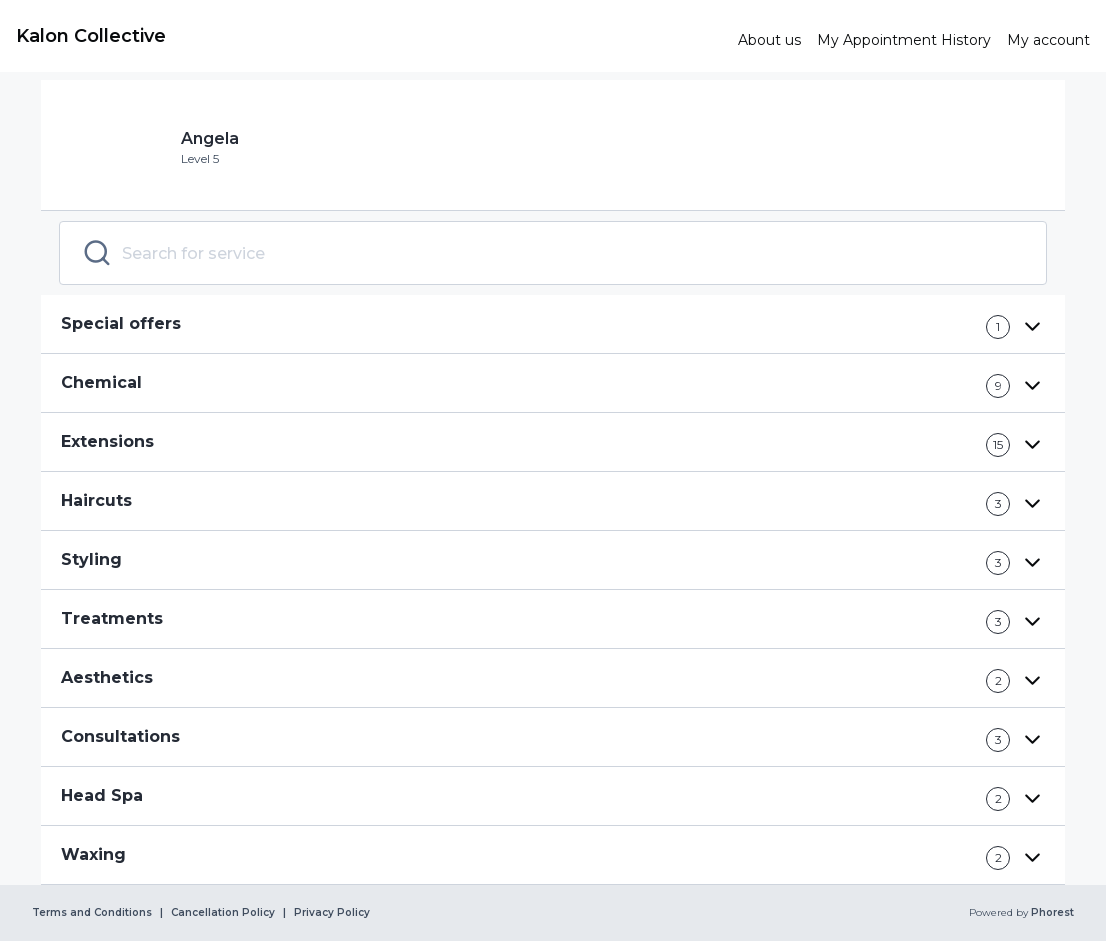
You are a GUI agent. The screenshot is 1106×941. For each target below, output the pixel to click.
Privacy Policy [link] (332, 913)
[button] (553, 324)
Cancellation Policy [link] (223, 913)
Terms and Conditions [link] (92, 913)
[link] (369, 36)
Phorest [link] (1051, 913)
